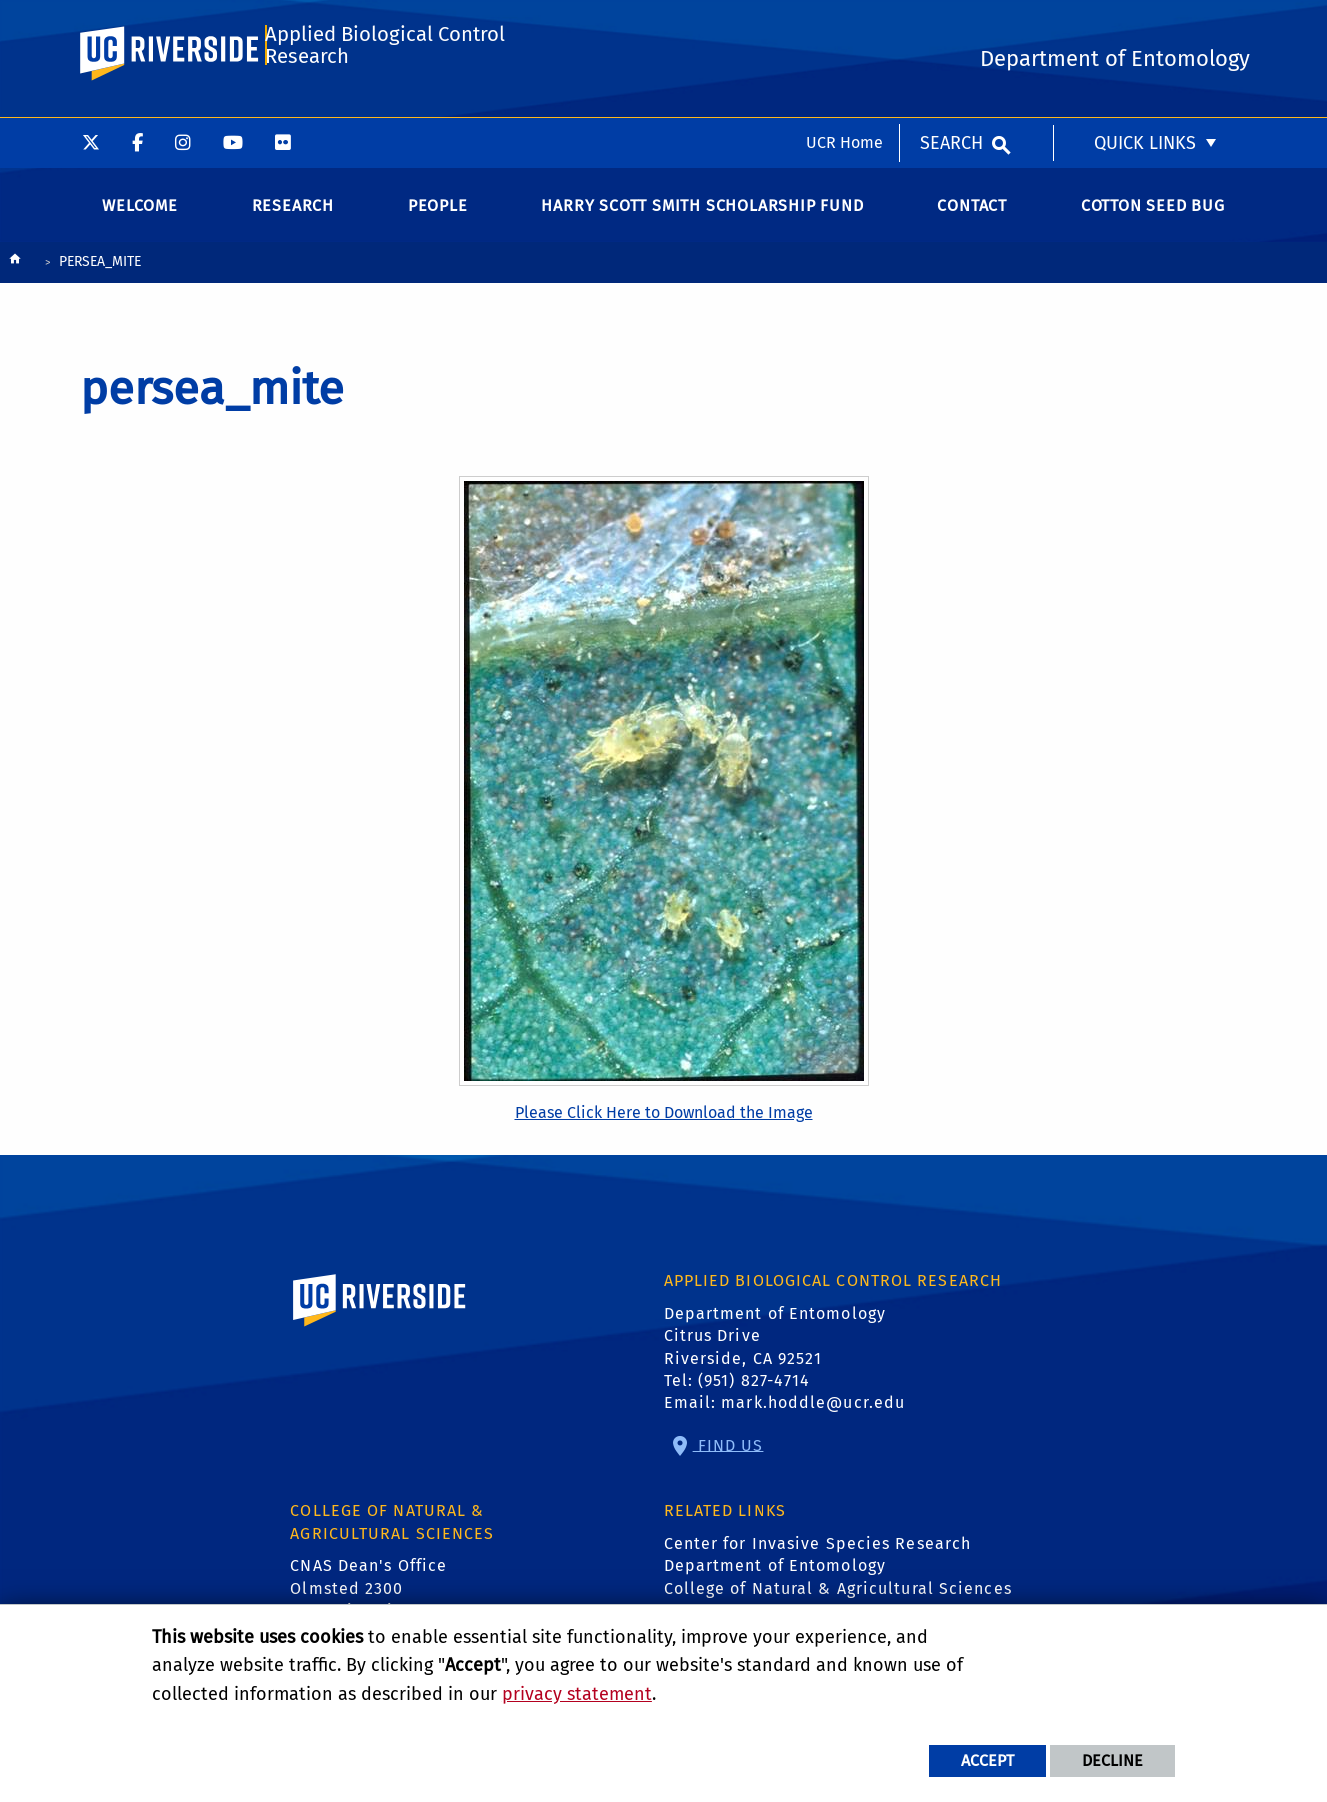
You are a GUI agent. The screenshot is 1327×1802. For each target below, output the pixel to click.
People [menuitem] (438, 219)
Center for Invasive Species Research (818, 1557)
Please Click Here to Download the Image (664, 1126)
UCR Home (844, 24)
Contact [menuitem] (972, 219)
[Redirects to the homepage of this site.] (15, 277)
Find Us (728, 1458)
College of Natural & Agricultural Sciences (838, 1601)
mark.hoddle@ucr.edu (813, 1416)
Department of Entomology (775, 1579)
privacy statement (577, 1694)
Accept (987, 1760)
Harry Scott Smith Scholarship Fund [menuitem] (702, 219)
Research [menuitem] (293, 219)
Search (951, 25)
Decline (1112, 1760)
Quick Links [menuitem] (1145, 25)
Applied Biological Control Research (384, 106)
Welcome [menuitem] (140, 219)
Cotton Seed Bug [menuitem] (1153, 219)
